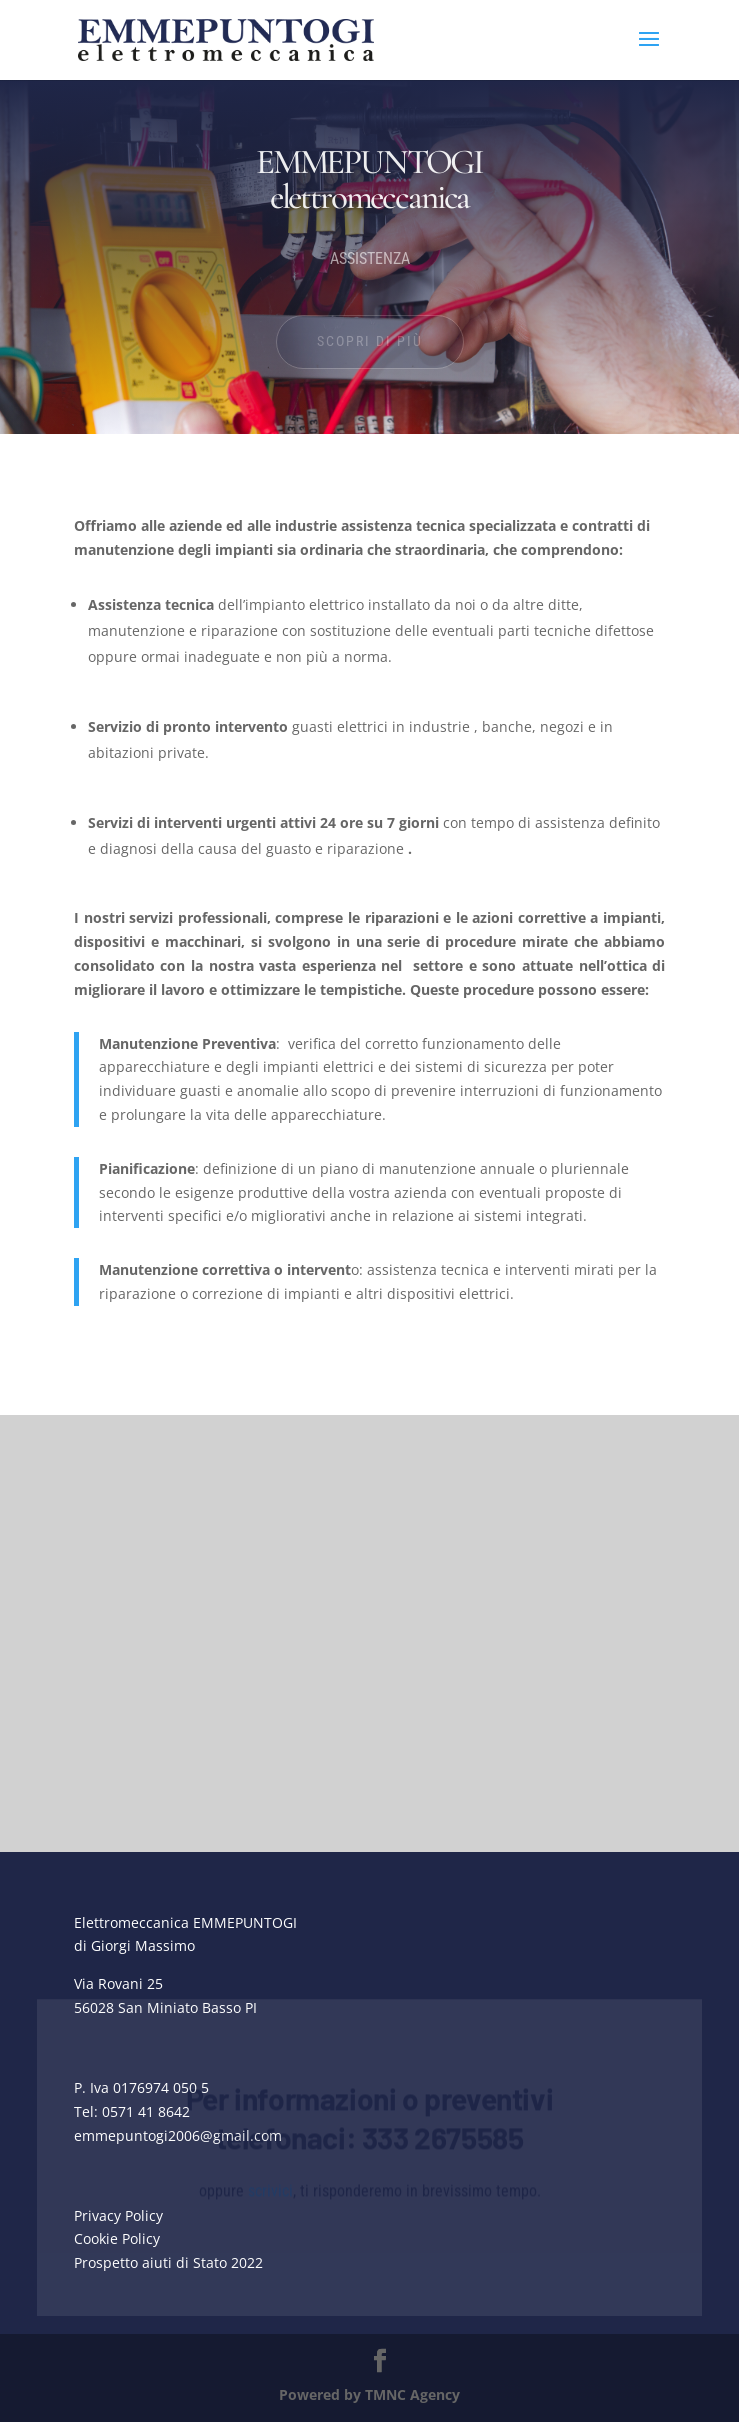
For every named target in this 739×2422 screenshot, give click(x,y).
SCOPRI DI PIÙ (370, 341)
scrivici (270, 2218)
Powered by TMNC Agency (369, 2394)
